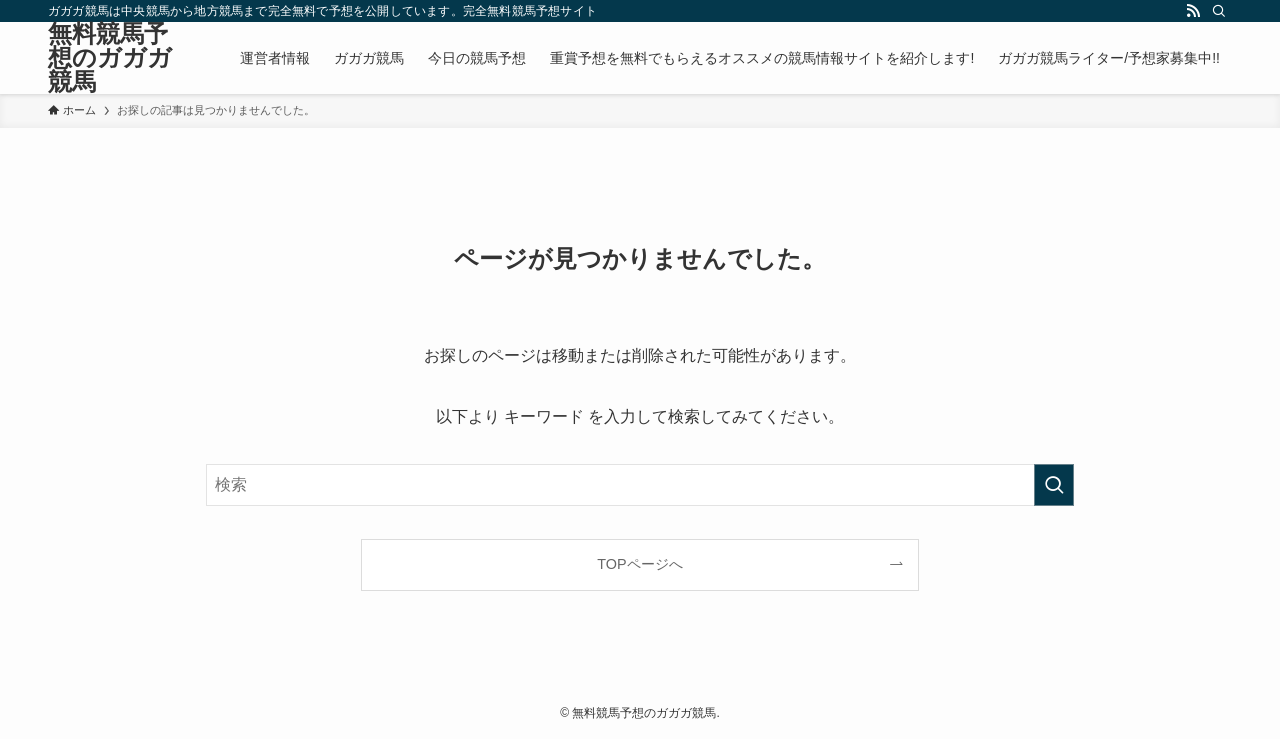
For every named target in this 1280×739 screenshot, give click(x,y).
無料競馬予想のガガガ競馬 (110, 58)
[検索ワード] (640, 485)
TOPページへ (639, 564)
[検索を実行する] (1054, 485)
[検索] (1219, 11)
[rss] (1193, 11)
